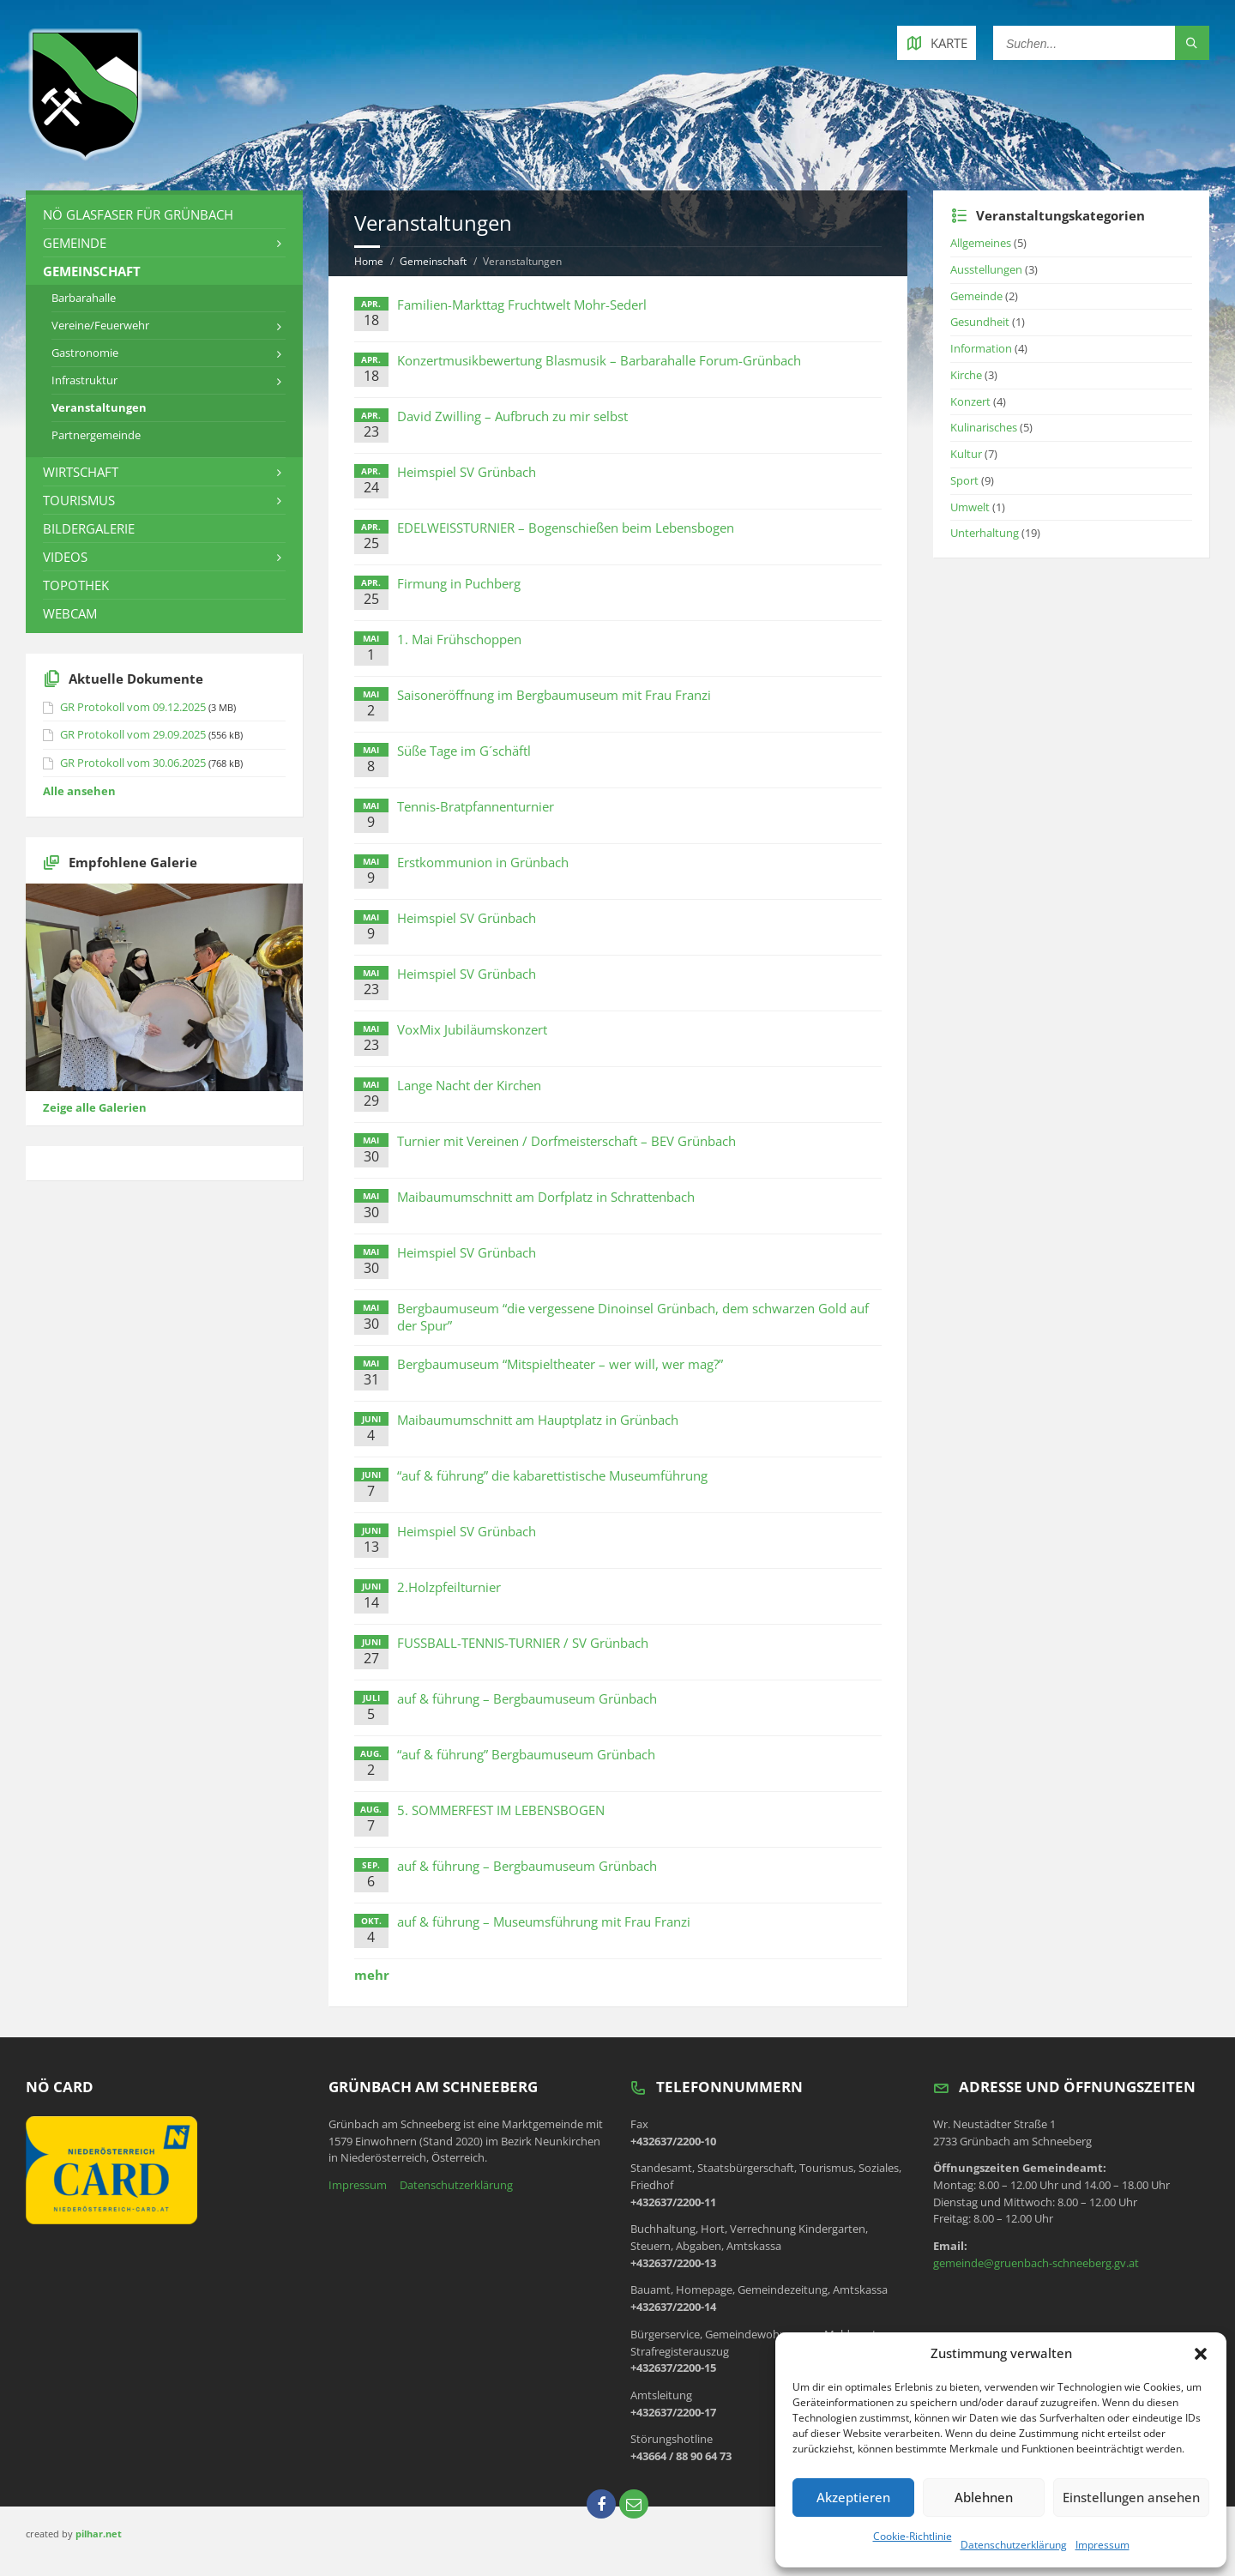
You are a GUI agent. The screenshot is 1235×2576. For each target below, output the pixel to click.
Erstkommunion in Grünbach (483, 862)
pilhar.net (98, 2533)
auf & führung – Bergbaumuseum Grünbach (527, 1698)
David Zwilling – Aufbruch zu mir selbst (512, 416)
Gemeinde (74, 242)
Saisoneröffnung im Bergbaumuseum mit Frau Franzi (554, 694)
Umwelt (970, 507)
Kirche (966, 375)
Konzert (970, 401)
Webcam (70, 613)
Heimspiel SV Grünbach (466, 471)
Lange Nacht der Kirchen (469, 1085)
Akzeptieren (853, 2497)
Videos (65, 556)
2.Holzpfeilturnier (449, 1587)
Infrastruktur (84, 380)
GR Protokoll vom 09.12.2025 (133, 707)
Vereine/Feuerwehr (100, 325)
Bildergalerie (89, 528)
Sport (964, 480)
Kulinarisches (983, 427)
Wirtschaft (80, 471)
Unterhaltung (984, 532)
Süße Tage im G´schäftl (464, 750)
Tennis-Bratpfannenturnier (475, 806)
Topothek (76, 585)
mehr (371, 1974)
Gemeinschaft (433, 261)
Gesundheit (979, 321)
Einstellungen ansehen (1131, 2497)
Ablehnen (984, 2497)
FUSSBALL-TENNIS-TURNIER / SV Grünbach (522, 1642)
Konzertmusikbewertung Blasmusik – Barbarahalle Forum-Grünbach (599, 360)
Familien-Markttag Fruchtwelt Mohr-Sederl (522, 304)
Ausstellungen (986, 269)
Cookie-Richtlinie (912, 2536)
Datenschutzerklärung (1014, 2544)
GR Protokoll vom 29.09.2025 (133, 734)
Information (981, 348)
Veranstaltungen (99, 407)
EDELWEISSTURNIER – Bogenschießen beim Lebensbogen (565, 527)
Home (368, 261)
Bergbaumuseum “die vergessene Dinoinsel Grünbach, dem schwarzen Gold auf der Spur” (633, 1317)
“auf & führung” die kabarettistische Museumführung (552, 1475)
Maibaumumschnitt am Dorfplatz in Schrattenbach (546, 1196)
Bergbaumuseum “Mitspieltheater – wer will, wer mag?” (560, 1363)
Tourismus (79, 500)
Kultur (966, 454)
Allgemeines (980, 242)
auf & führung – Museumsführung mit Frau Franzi (543, 1921)
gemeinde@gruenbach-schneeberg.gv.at (1036, 2263)
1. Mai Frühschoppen (459, 639)
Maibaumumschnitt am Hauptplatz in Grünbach (537, 1419)
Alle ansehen (79, 791)
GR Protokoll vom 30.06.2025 (133, 762)
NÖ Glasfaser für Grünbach (138, 214)
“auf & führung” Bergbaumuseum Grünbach (526, 1754)
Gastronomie (84, 352)
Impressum (1102, 2544)
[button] (1200, 2353)
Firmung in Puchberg (459, 583)
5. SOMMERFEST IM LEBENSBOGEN (501, 1810)
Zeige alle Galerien (95, 1107)
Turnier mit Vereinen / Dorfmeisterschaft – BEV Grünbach (566, 1140)
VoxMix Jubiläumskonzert (472, 1029)
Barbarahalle (83, 297)
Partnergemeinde (96, 435)
